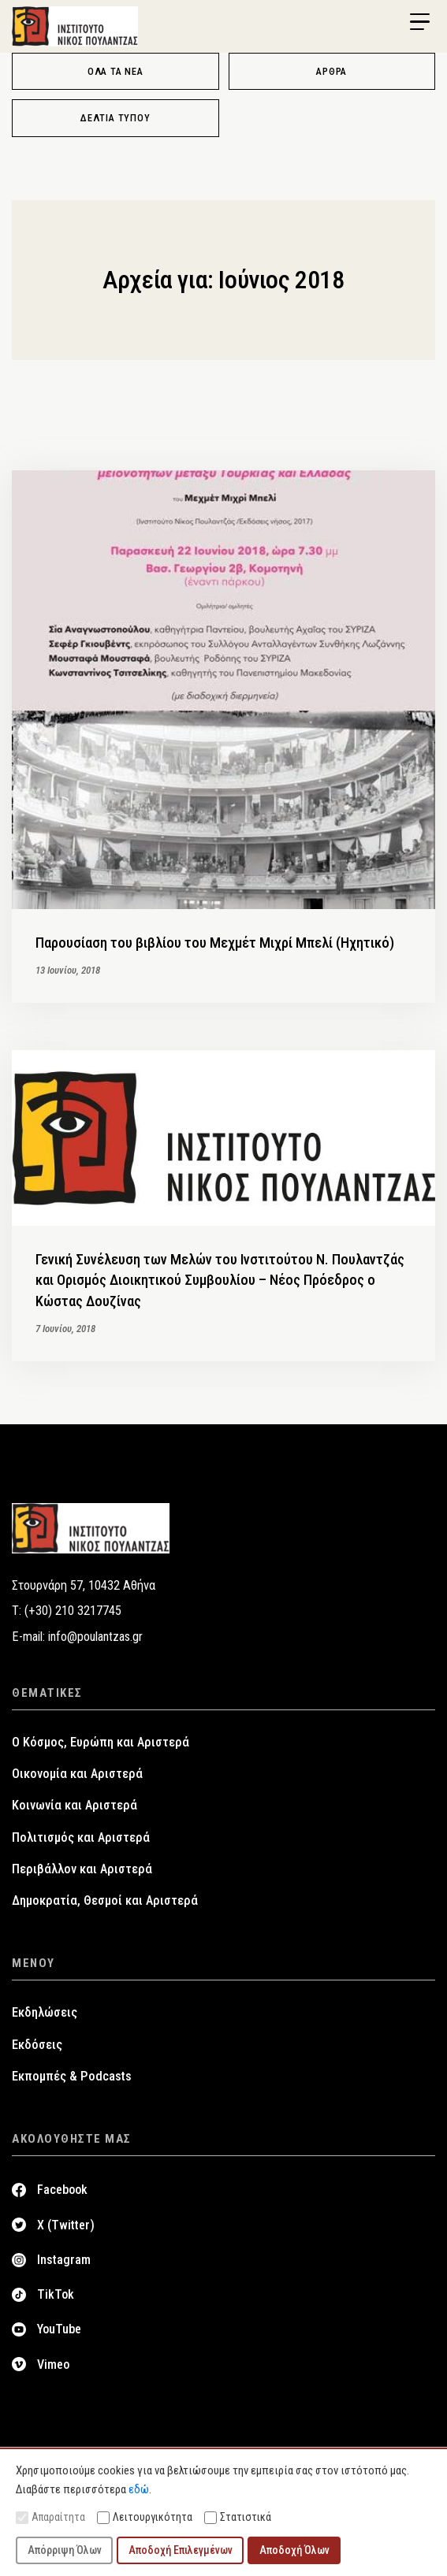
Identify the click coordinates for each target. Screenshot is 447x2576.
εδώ (139, 2489)
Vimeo (53, 2364)
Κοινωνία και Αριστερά (74, 1805)
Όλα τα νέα (115, 71)
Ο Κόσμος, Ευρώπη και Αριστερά (100, 1742)
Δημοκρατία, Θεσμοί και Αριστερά (105, 1900)
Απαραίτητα (50, 2517)
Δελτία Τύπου (115, 118)
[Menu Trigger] (419, 22)
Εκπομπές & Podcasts (72, 2076)
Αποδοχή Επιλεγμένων (181, 2550)
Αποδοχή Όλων (294, 2550)
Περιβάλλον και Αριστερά (82, 1868)
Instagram (64, 2259)
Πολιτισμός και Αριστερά (81, 1837)
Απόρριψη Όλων (65, 2550)
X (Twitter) (66, 2225)
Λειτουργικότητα (144, 2517)
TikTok (55, 2294)
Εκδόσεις (37, 2044)
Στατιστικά (237, 2517)
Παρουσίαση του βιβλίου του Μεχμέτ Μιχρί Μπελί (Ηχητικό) (214, 943)
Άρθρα (331, 71)
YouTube (59, 2329)
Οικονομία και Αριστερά (77, 1773)
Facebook (62, 2189)
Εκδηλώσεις (44, 2012)
